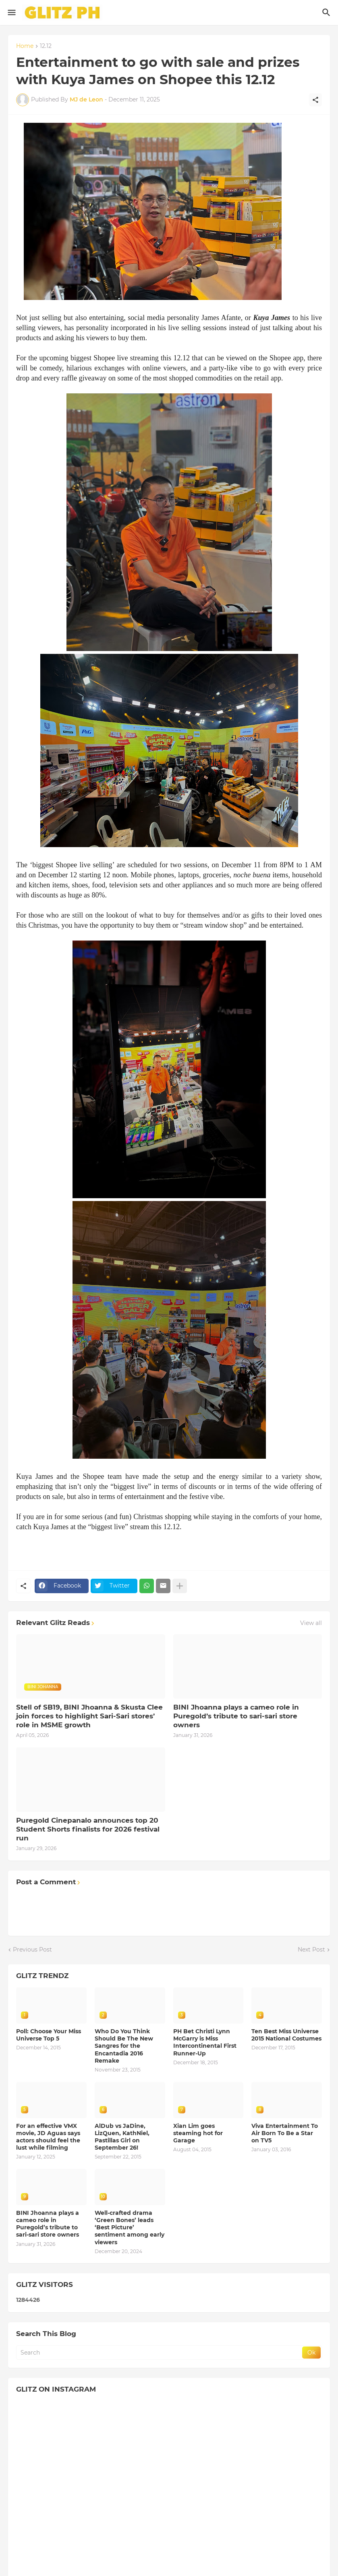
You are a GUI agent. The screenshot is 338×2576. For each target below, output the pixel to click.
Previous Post (32, 1949)
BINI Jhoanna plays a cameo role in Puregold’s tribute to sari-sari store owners (236, 1716)
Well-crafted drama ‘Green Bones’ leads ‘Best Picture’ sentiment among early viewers (129, 2227)
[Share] (315, 99)
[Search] (327, 12)
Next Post (311, 1949)
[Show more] (179, 1586)
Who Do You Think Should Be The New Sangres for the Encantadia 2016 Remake (124, 2046)
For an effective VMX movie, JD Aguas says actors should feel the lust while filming (48, 2137)
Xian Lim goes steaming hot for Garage (198, 2133)
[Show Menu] (11, 12)
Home (24, 46)
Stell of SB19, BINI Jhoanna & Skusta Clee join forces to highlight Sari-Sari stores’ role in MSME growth (89, 1716)
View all (311, 1623)
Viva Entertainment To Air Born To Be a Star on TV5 (284, 2133)
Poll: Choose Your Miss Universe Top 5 (48, 2035)
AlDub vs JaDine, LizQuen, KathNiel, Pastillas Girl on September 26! (122, 2137)
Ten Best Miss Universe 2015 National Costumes (286, 2035)
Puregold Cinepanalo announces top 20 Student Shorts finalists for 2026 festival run (88, 1829)
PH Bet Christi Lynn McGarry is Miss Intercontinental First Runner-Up (204, 2042)
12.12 (46, 46)
